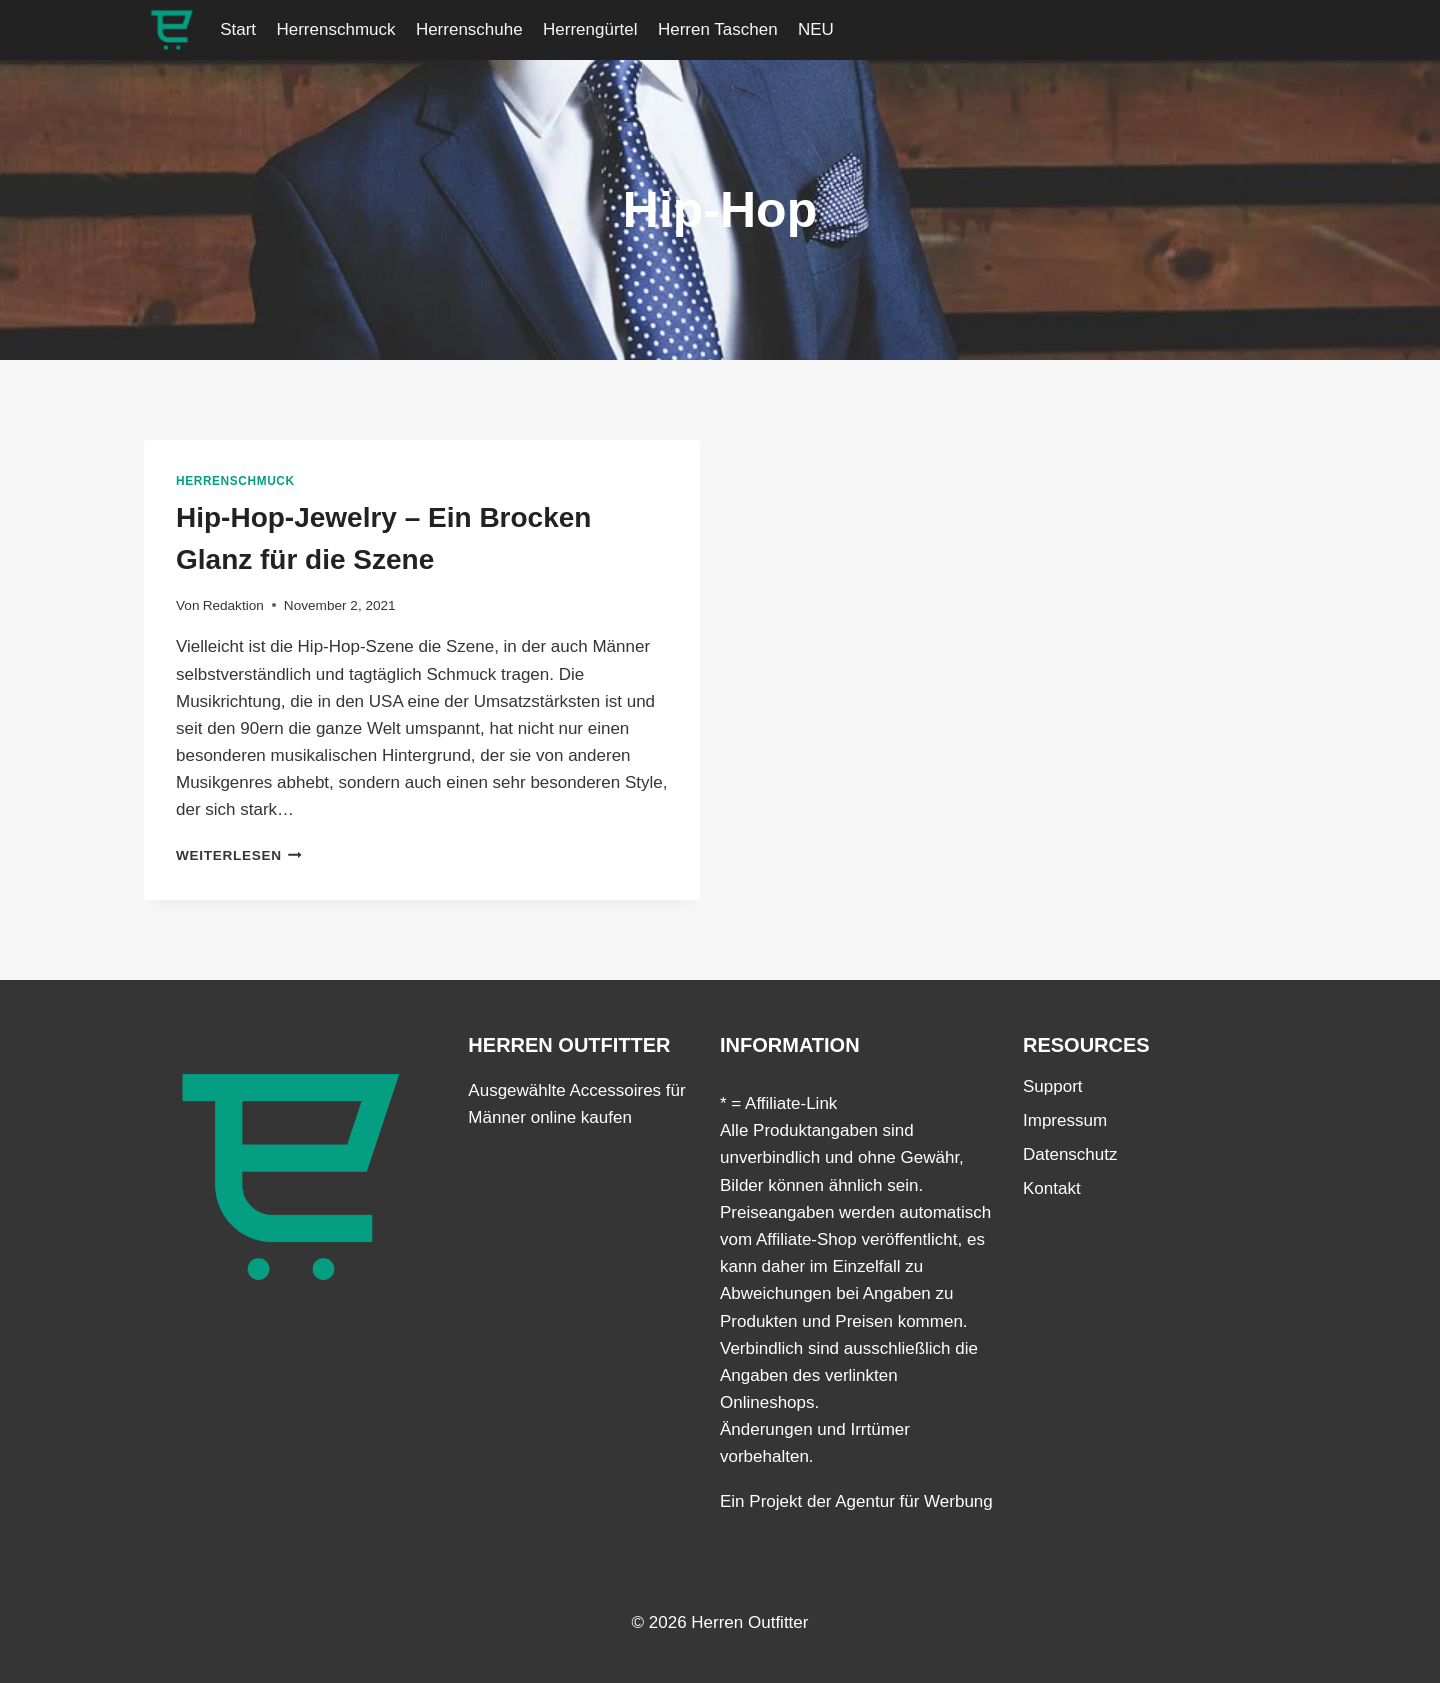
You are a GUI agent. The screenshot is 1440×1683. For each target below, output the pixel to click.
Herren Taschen (718, 29)
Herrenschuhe (469, 29)
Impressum (1065, 1120)
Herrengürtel (590, 29)
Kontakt (1052, 1188)
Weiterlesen (239, 855)
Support (1053, 1086)
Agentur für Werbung (914, 1501)
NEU (816, 29)
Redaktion (233, 605)
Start (238, 29)
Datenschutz (1070, 1154)
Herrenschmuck (335, 29)
